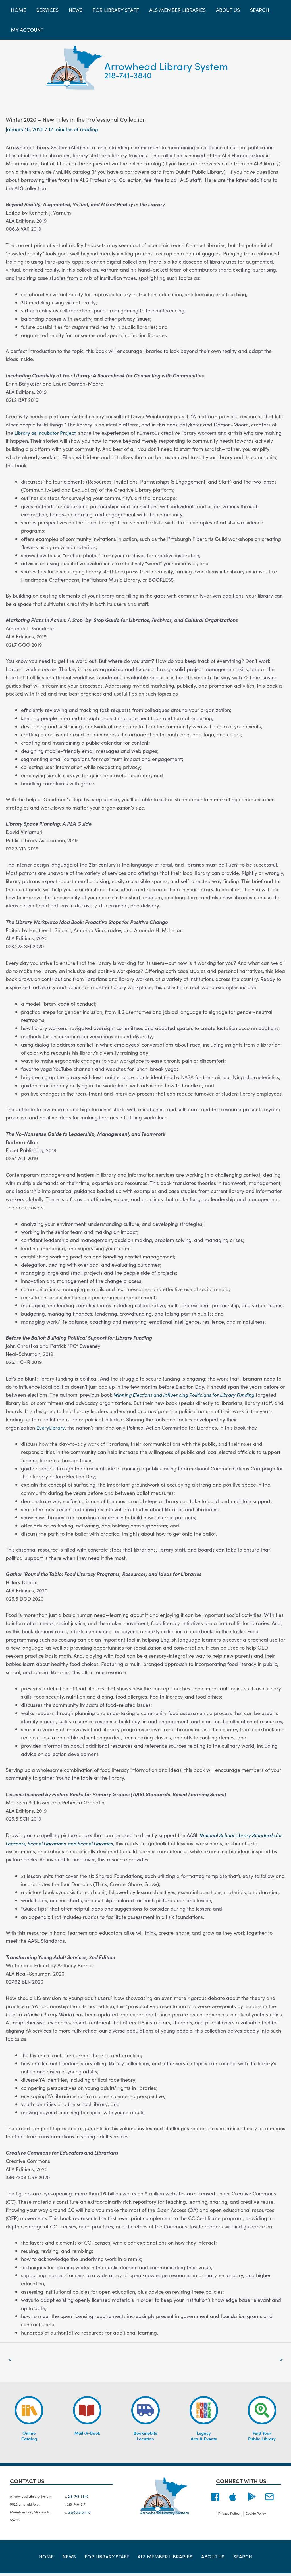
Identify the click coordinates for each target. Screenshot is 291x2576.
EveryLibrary (50, 1427)
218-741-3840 (128, 75)
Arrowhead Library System (166, 65)
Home (53, 2558)
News (73, 2558)
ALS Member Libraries (164, 2558)
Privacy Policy (229, 2514)
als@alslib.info (79, 2513)
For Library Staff (108, 2558)
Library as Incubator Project (46, 432)
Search (236, 2558)
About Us (210, 2558)
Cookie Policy (256, 2514)
